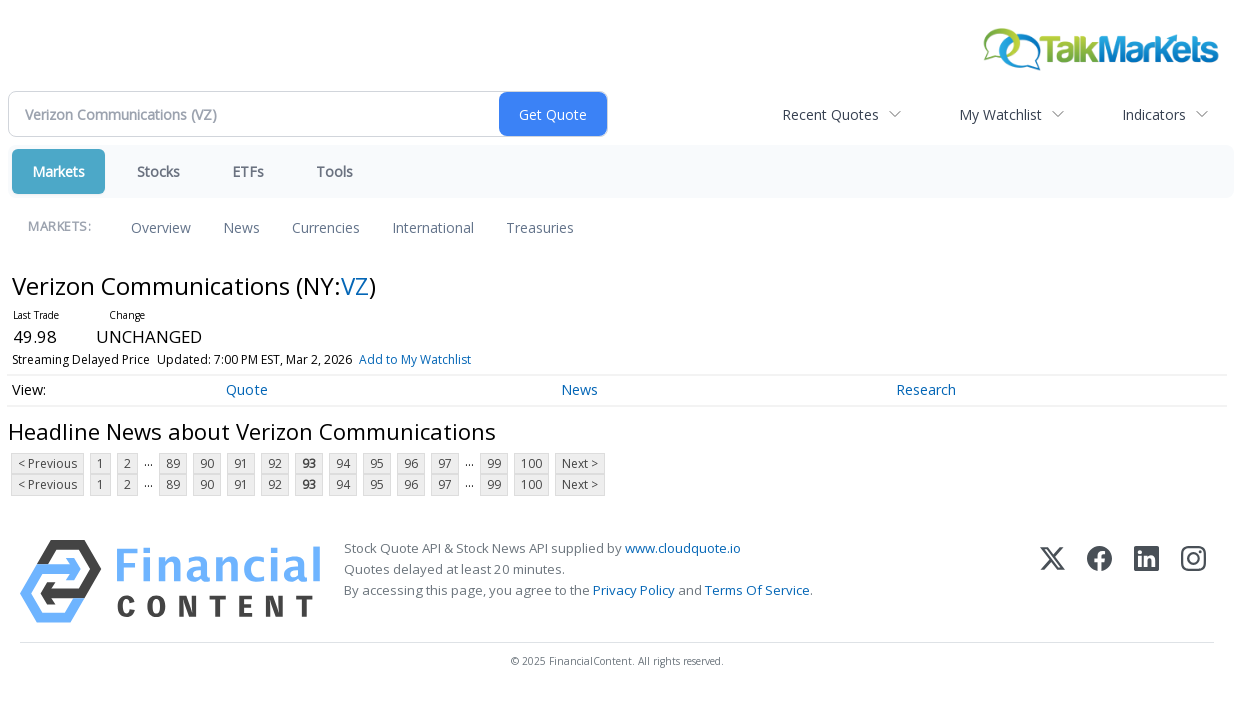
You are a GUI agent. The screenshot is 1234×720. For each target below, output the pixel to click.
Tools (334, 171)
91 (241, 463)
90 (207, 463)
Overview (161, 227)
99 (494, 463)
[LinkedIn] (1146, 581)
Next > (580, 463)
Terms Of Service (757, 590)
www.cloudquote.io (683, 548)
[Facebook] (1099, 581)
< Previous (47, 463)
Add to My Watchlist (415, 359)
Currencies (326, 227)
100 (531, 463)
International (433, 227)
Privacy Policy (634, 590)
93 (309, 463)
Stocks (158, 171)
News (241, 227)
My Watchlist (1000, 114)
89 (173, 463)
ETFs (248, 171)
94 (343, 463)
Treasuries (540, 227)
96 (411, 463)
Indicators (1154, 114)
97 (445, 463)
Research (926, 389)
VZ (355, 285)
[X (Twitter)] (1052, 581)
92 (275, 463)
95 (377, 463)
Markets (58, 171)
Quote (247, 389)
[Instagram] (1193, 581)
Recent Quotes (830, 114)
